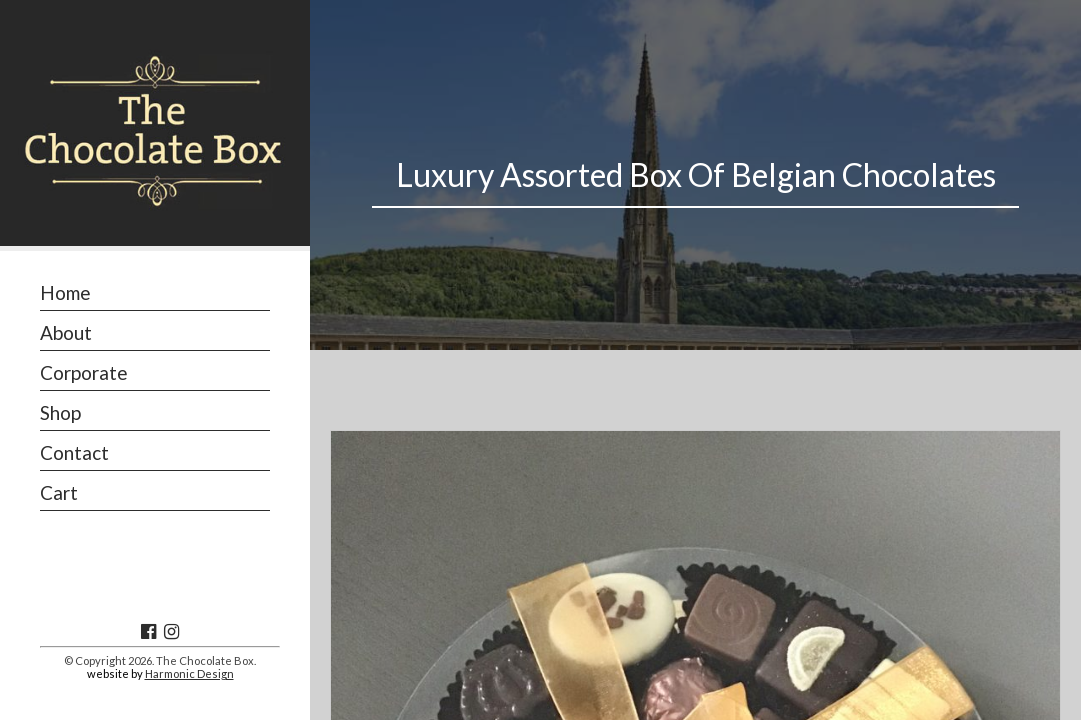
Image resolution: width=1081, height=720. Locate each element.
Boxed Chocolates (601, 609)
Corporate (84, 372)
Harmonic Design (189, 673)
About (66, 332)
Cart (59, 492)
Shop (60, 412)
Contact (74, 452)
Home (65, 292)
